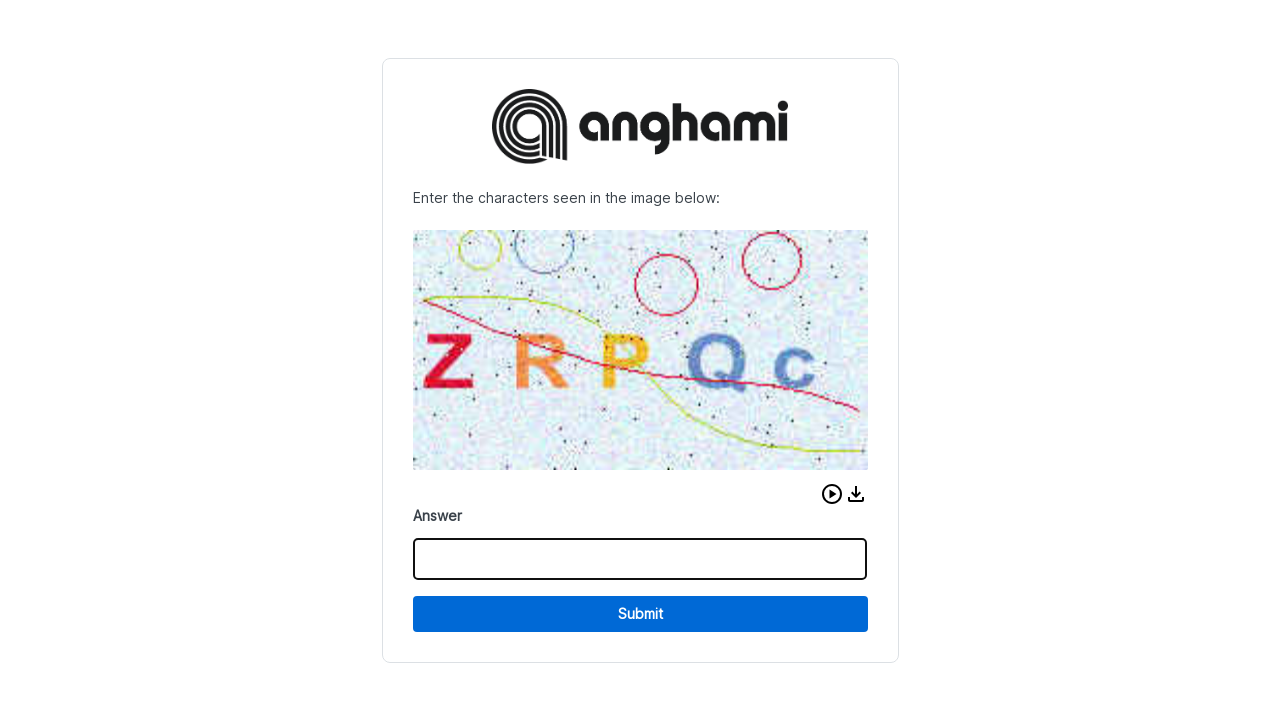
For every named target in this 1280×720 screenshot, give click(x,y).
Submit (640, 613)
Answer (437, 515)
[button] (832, 494)
